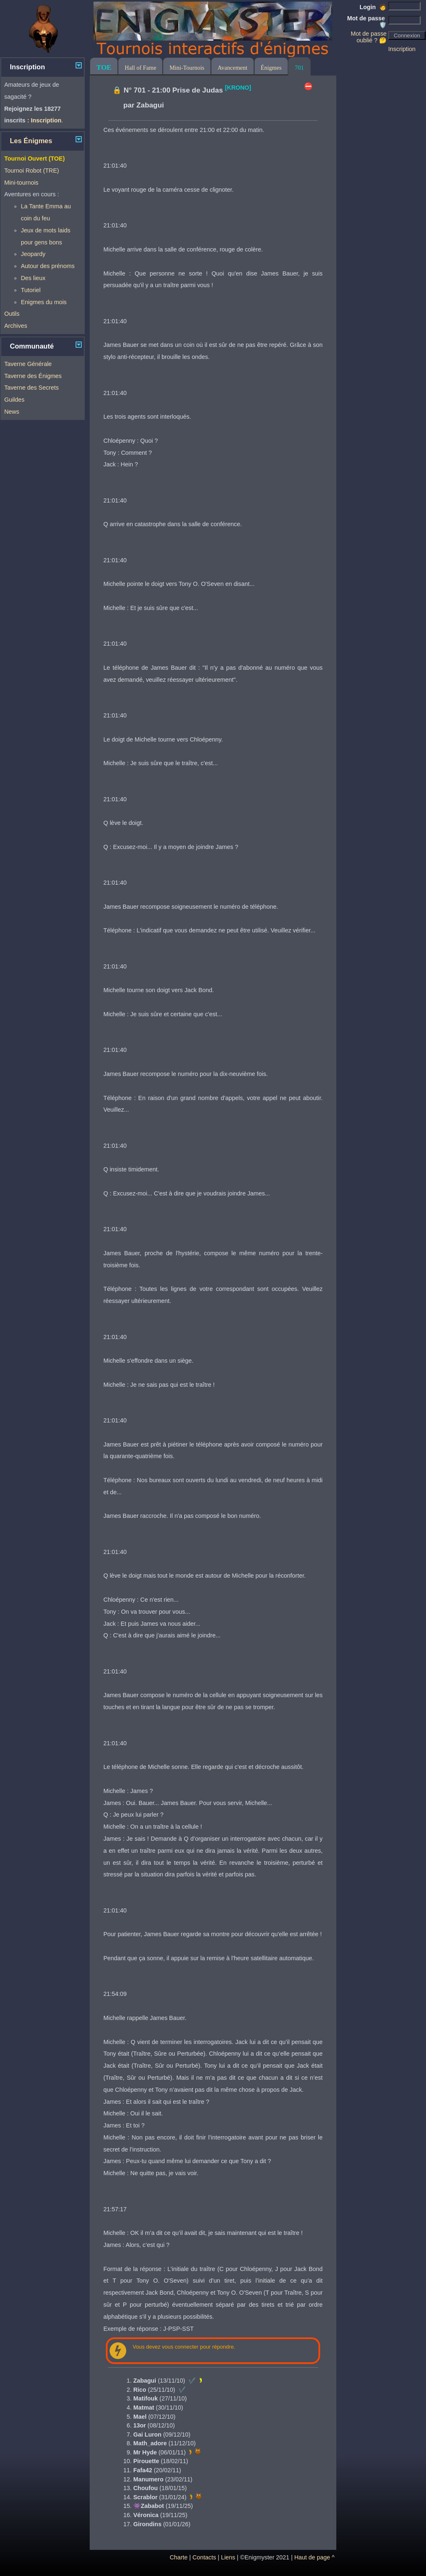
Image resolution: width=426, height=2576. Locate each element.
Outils (12, 313)
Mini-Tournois (186, 67)
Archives (15, 325)
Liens (228, 2557)
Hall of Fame (140, 67)
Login (373, 7)
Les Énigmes (31, 141)
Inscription (402, 49)
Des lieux (33, 278)
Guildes (14, 399)
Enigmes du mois (43, 302)
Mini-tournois (21, 182)
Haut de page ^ (314, 2557)
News (11, 411)
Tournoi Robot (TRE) (31, 170)
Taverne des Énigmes (32, 376)
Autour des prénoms (48, 266)
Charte (179, 2557)
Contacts (204, 2557)
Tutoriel (30, 290)
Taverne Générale (27, 364)
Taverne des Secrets (31, 387)
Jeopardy (33, 254)
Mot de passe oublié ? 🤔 (369, 37)
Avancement (232, 67)
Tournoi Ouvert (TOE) (34, 158)
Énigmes (271, 67)
